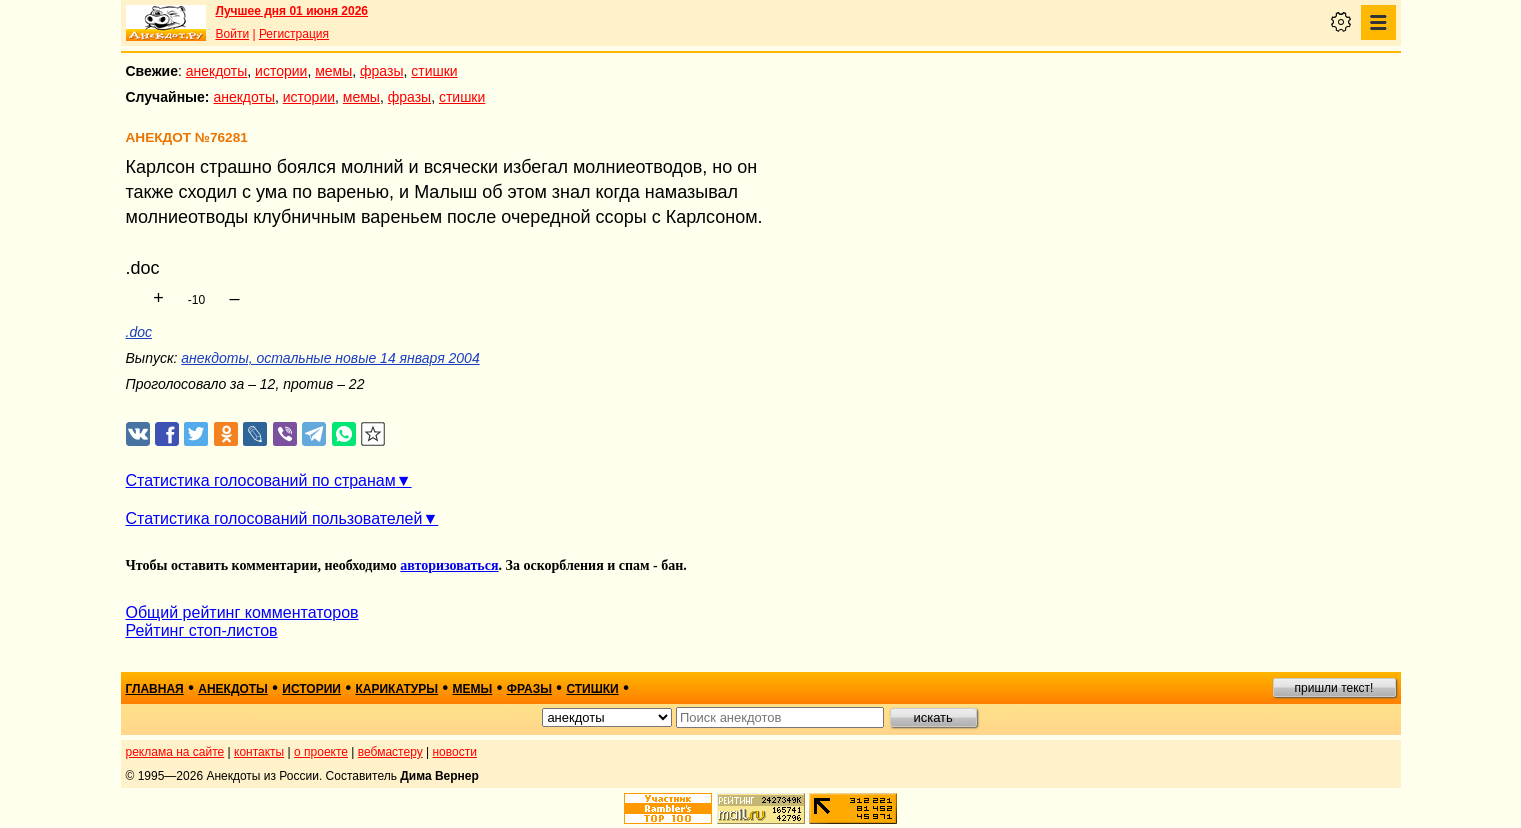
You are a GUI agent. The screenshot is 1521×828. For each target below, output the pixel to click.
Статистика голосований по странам (261, 480)
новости (454, 752)
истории (281, 71)
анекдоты (217, 71)
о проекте (321, 752)
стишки (434, 71)
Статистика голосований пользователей (274, 518)
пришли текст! (1334, 688)
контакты (259, 752)
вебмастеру (390, 752)
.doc (139, 332)
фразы (381, 71)
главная (155, 689)
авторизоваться (449, 565)
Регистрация (294, 34)
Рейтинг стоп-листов (202, 630)
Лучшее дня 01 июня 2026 (292, 11)
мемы (333, 71)
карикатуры (396, 689)
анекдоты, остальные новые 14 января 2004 (330, 358)
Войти (233, 34)
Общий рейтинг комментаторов (242, 612)
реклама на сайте (175, 752)
